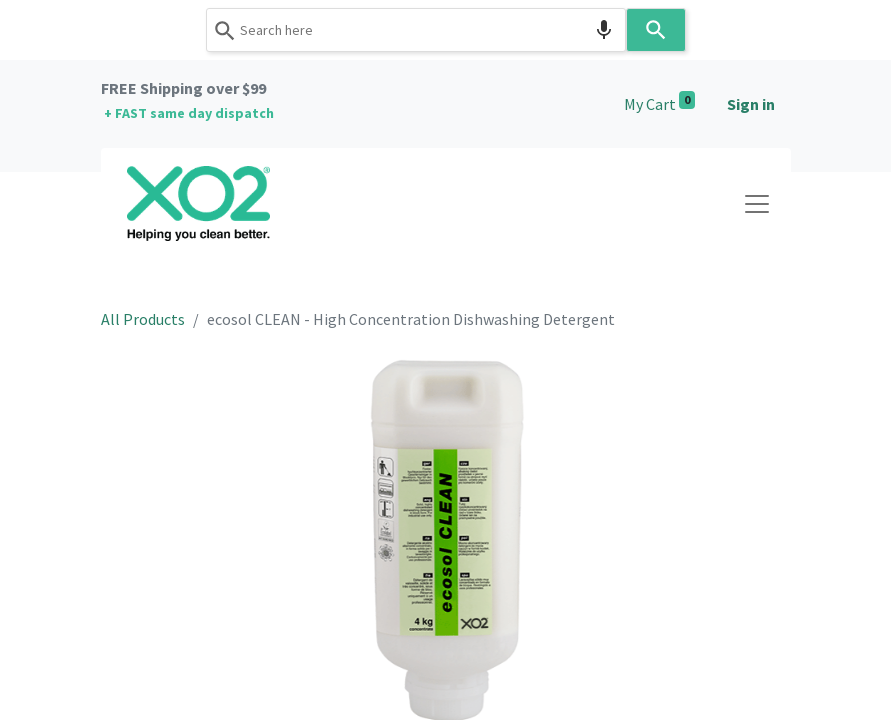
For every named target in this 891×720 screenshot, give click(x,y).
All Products (143, 319)
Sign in (751, 104)
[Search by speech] (604, 30)
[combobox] (416, 30)
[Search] (656, 30)
